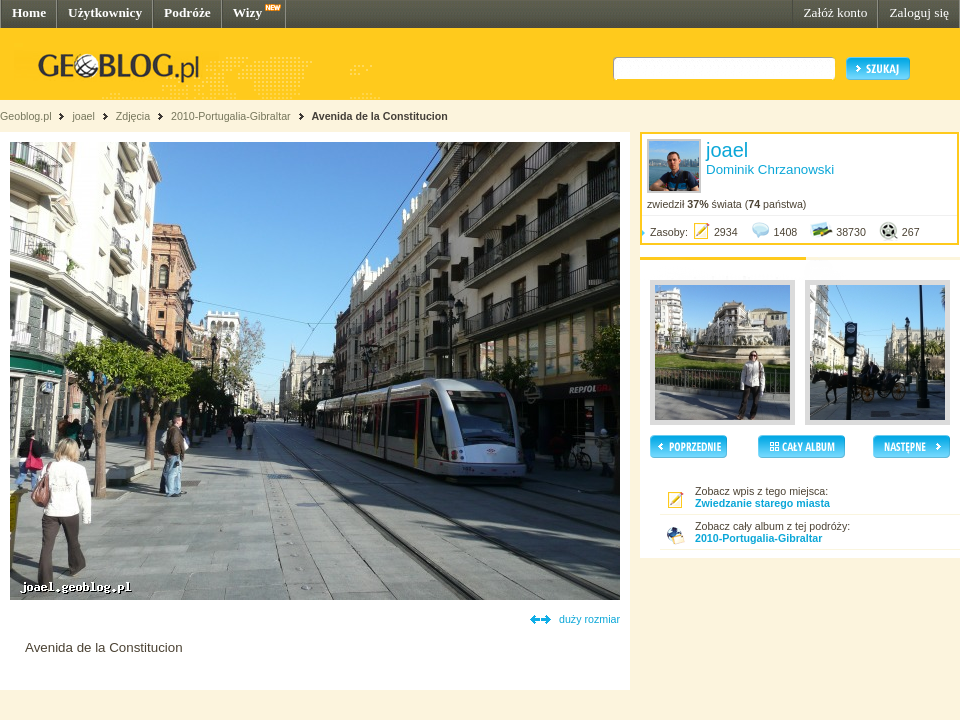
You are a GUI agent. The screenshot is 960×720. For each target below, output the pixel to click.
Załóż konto (835, 12)
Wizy (247, 12)
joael (83, 116)
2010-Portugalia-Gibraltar (231, 116)
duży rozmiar (589, 619)
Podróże (187, 12)
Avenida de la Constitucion (379, 116)
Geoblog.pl (26, 116)
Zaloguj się (919, 12)
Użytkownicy (105, 12)
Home (29, 12)
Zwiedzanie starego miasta (762, 503)
